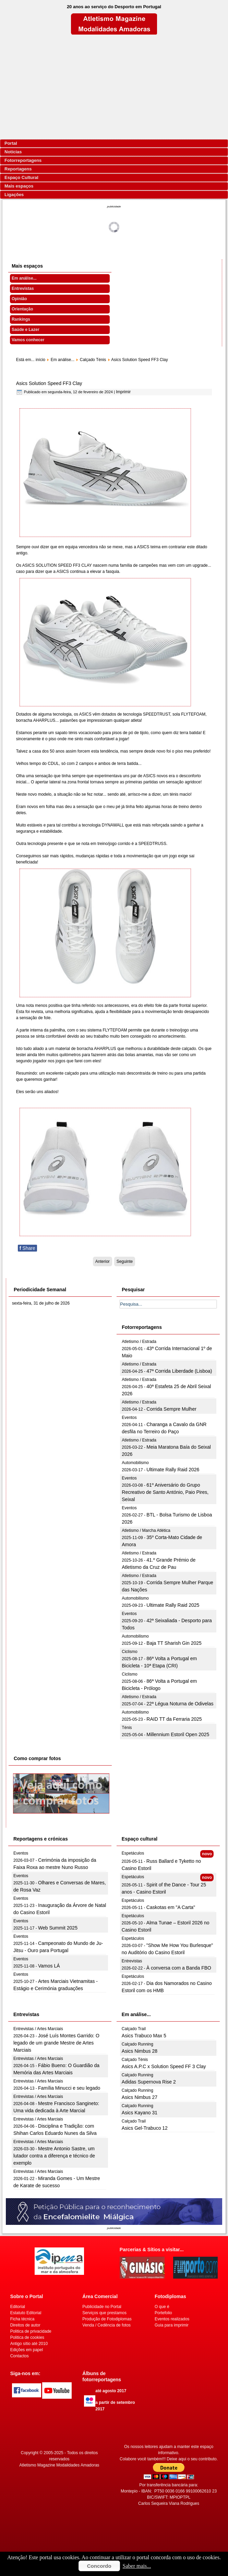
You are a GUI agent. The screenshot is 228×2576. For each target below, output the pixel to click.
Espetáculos (133, 1853)
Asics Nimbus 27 (139, 2097)
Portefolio (163, 2312)
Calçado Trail (134, 2028)
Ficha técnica (22, 2319)
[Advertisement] (114, 87)
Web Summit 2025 (57, 1928)
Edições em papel (26, 2349)
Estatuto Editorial (25, 2312)
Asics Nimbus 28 (139, 2051)
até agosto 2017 (110, 2390)
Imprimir (123, 391)
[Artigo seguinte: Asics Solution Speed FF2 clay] (124, 1261)
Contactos (19, 2356)
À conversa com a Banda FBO (178, 1968)
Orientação (22, 309)
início (40, 359)
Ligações (14, 194)
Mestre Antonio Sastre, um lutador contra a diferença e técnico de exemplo (54, 2156)
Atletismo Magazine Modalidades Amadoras (59, 2465)
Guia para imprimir (172, 2325)
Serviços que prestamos (104, 2312)
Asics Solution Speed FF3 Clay (49, 383)
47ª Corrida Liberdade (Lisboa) (179, 1371)
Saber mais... (137, 2566)
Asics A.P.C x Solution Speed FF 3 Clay (164, 2066)
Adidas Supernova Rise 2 (149, 2082)
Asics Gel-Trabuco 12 (145, 2128)
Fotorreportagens (22, 160)
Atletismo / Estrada (139, 1341)
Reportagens (18, 168)
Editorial (17, 2306)
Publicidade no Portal (101, 2306)
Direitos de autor (25, 2325)
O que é (162, 2306)
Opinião (19, 298)
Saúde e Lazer (25, 329)
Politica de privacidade (30, 2331)
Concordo (99, 2566)
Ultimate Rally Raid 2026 (172, 1469)
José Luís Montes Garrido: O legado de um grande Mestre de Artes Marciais (56, 2043)
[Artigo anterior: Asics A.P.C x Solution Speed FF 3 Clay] (102, 1261)
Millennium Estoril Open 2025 (177, 1734)
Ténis (127, 1727)
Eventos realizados (172, 2319)
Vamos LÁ (49, 1966)
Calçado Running (137, 2044)
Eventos (129, 1417)
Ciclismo (129, 1651)
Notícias (13, 151)
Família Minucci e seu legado (69, 2088)
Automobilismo (135, 1462)
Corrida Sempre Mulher (171, 1409)
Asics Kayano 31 (139, 2112)
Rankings (21, 319)
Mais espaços (19, 186)
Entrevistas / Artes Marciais (38, 2028)
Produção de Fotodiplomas (106, 2319)
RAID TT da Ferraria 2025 (174, 1719)
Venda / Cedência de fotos (106, 2325)
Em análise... (24, 278)
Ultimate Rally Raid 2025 (172, 1605)
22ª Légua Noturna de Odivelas (179, 1703)
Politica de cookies (27, 2337)
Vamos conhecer (28, 339)
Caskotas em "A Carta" (170, 1907)
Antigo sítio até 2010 (29, 2343)
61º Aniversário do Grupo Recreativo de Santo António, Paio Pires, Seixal (165, 1492)
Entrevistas (23, 288)
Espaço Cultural (21, 177)
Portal (10, 143)
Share (27, 1248)
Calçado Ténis (93, 359)
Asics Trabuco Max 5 (144, 2035)
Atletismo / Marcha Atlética (146, 1530)
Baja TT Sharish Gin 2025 (174, 1643)
